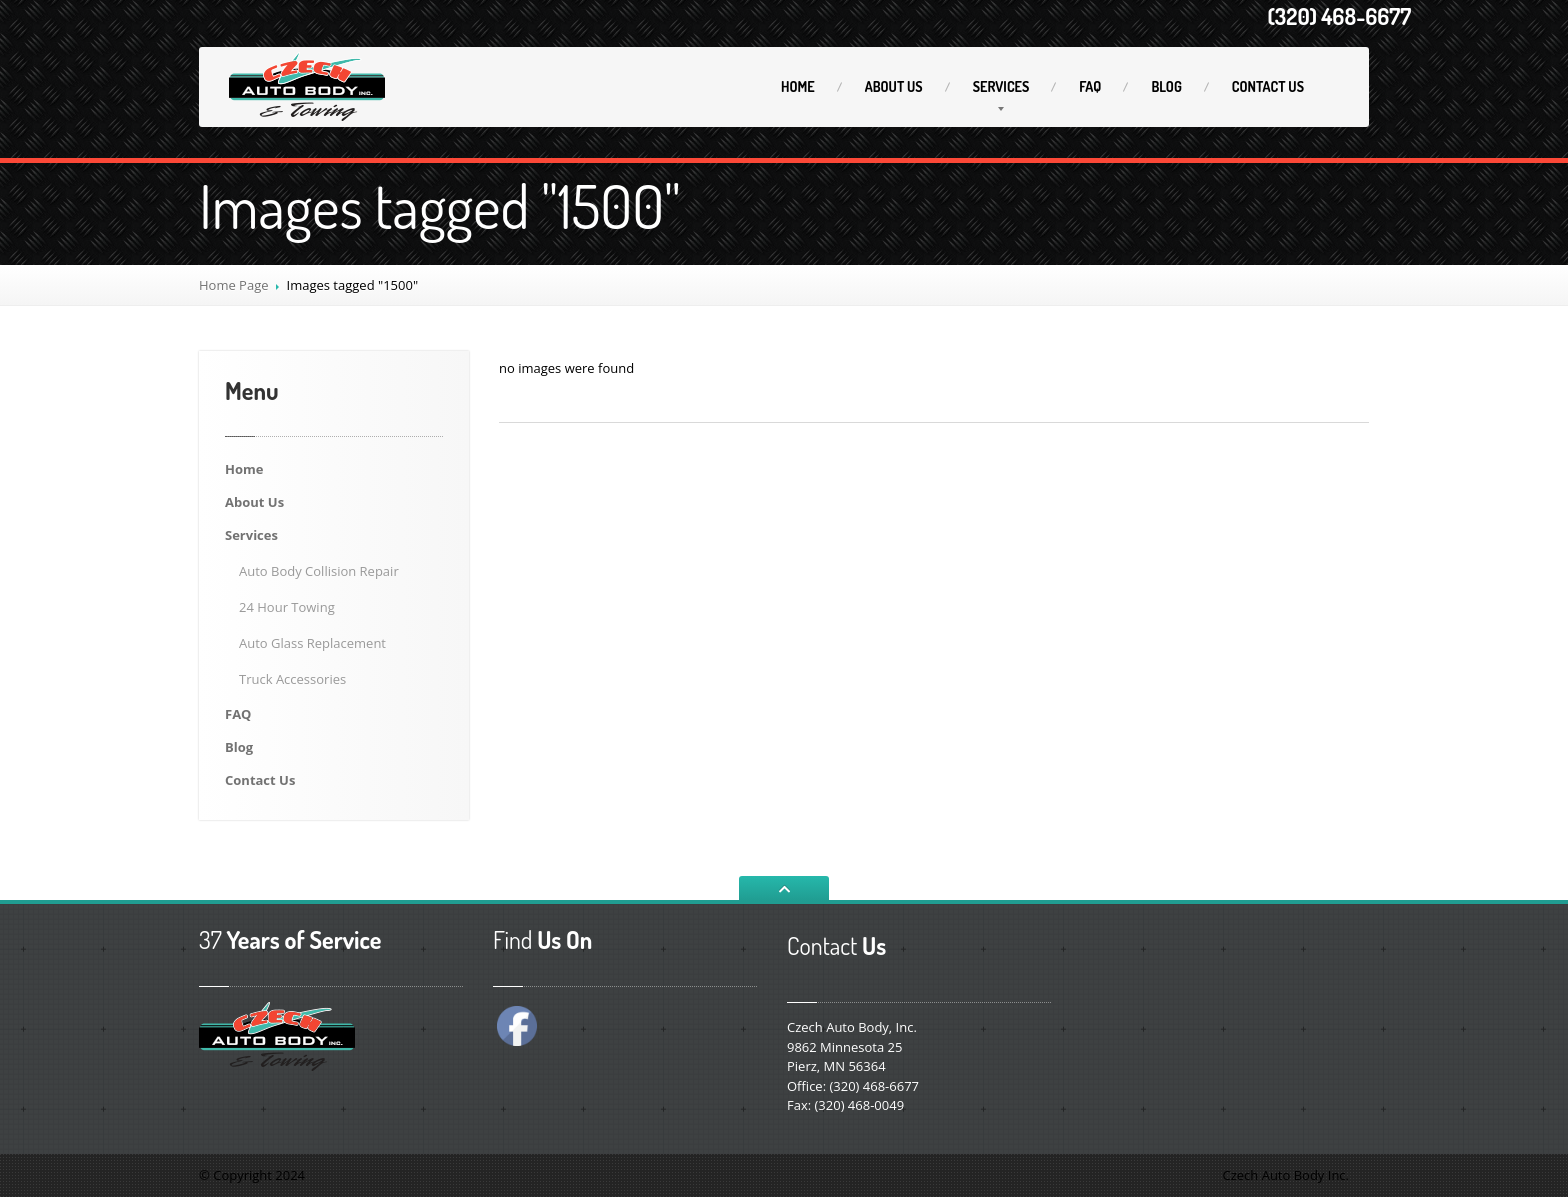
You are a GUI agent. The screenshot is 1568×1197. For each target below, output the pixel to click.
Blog (1166, 86)
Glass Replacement (312, 643)
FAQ (1090, 86)
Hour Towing (287, 607)
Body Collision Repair (319, 571)
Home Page (234, 285)
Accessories (292, 679)
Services (1001, 86)
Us (894, 86)
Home (798, 86)
